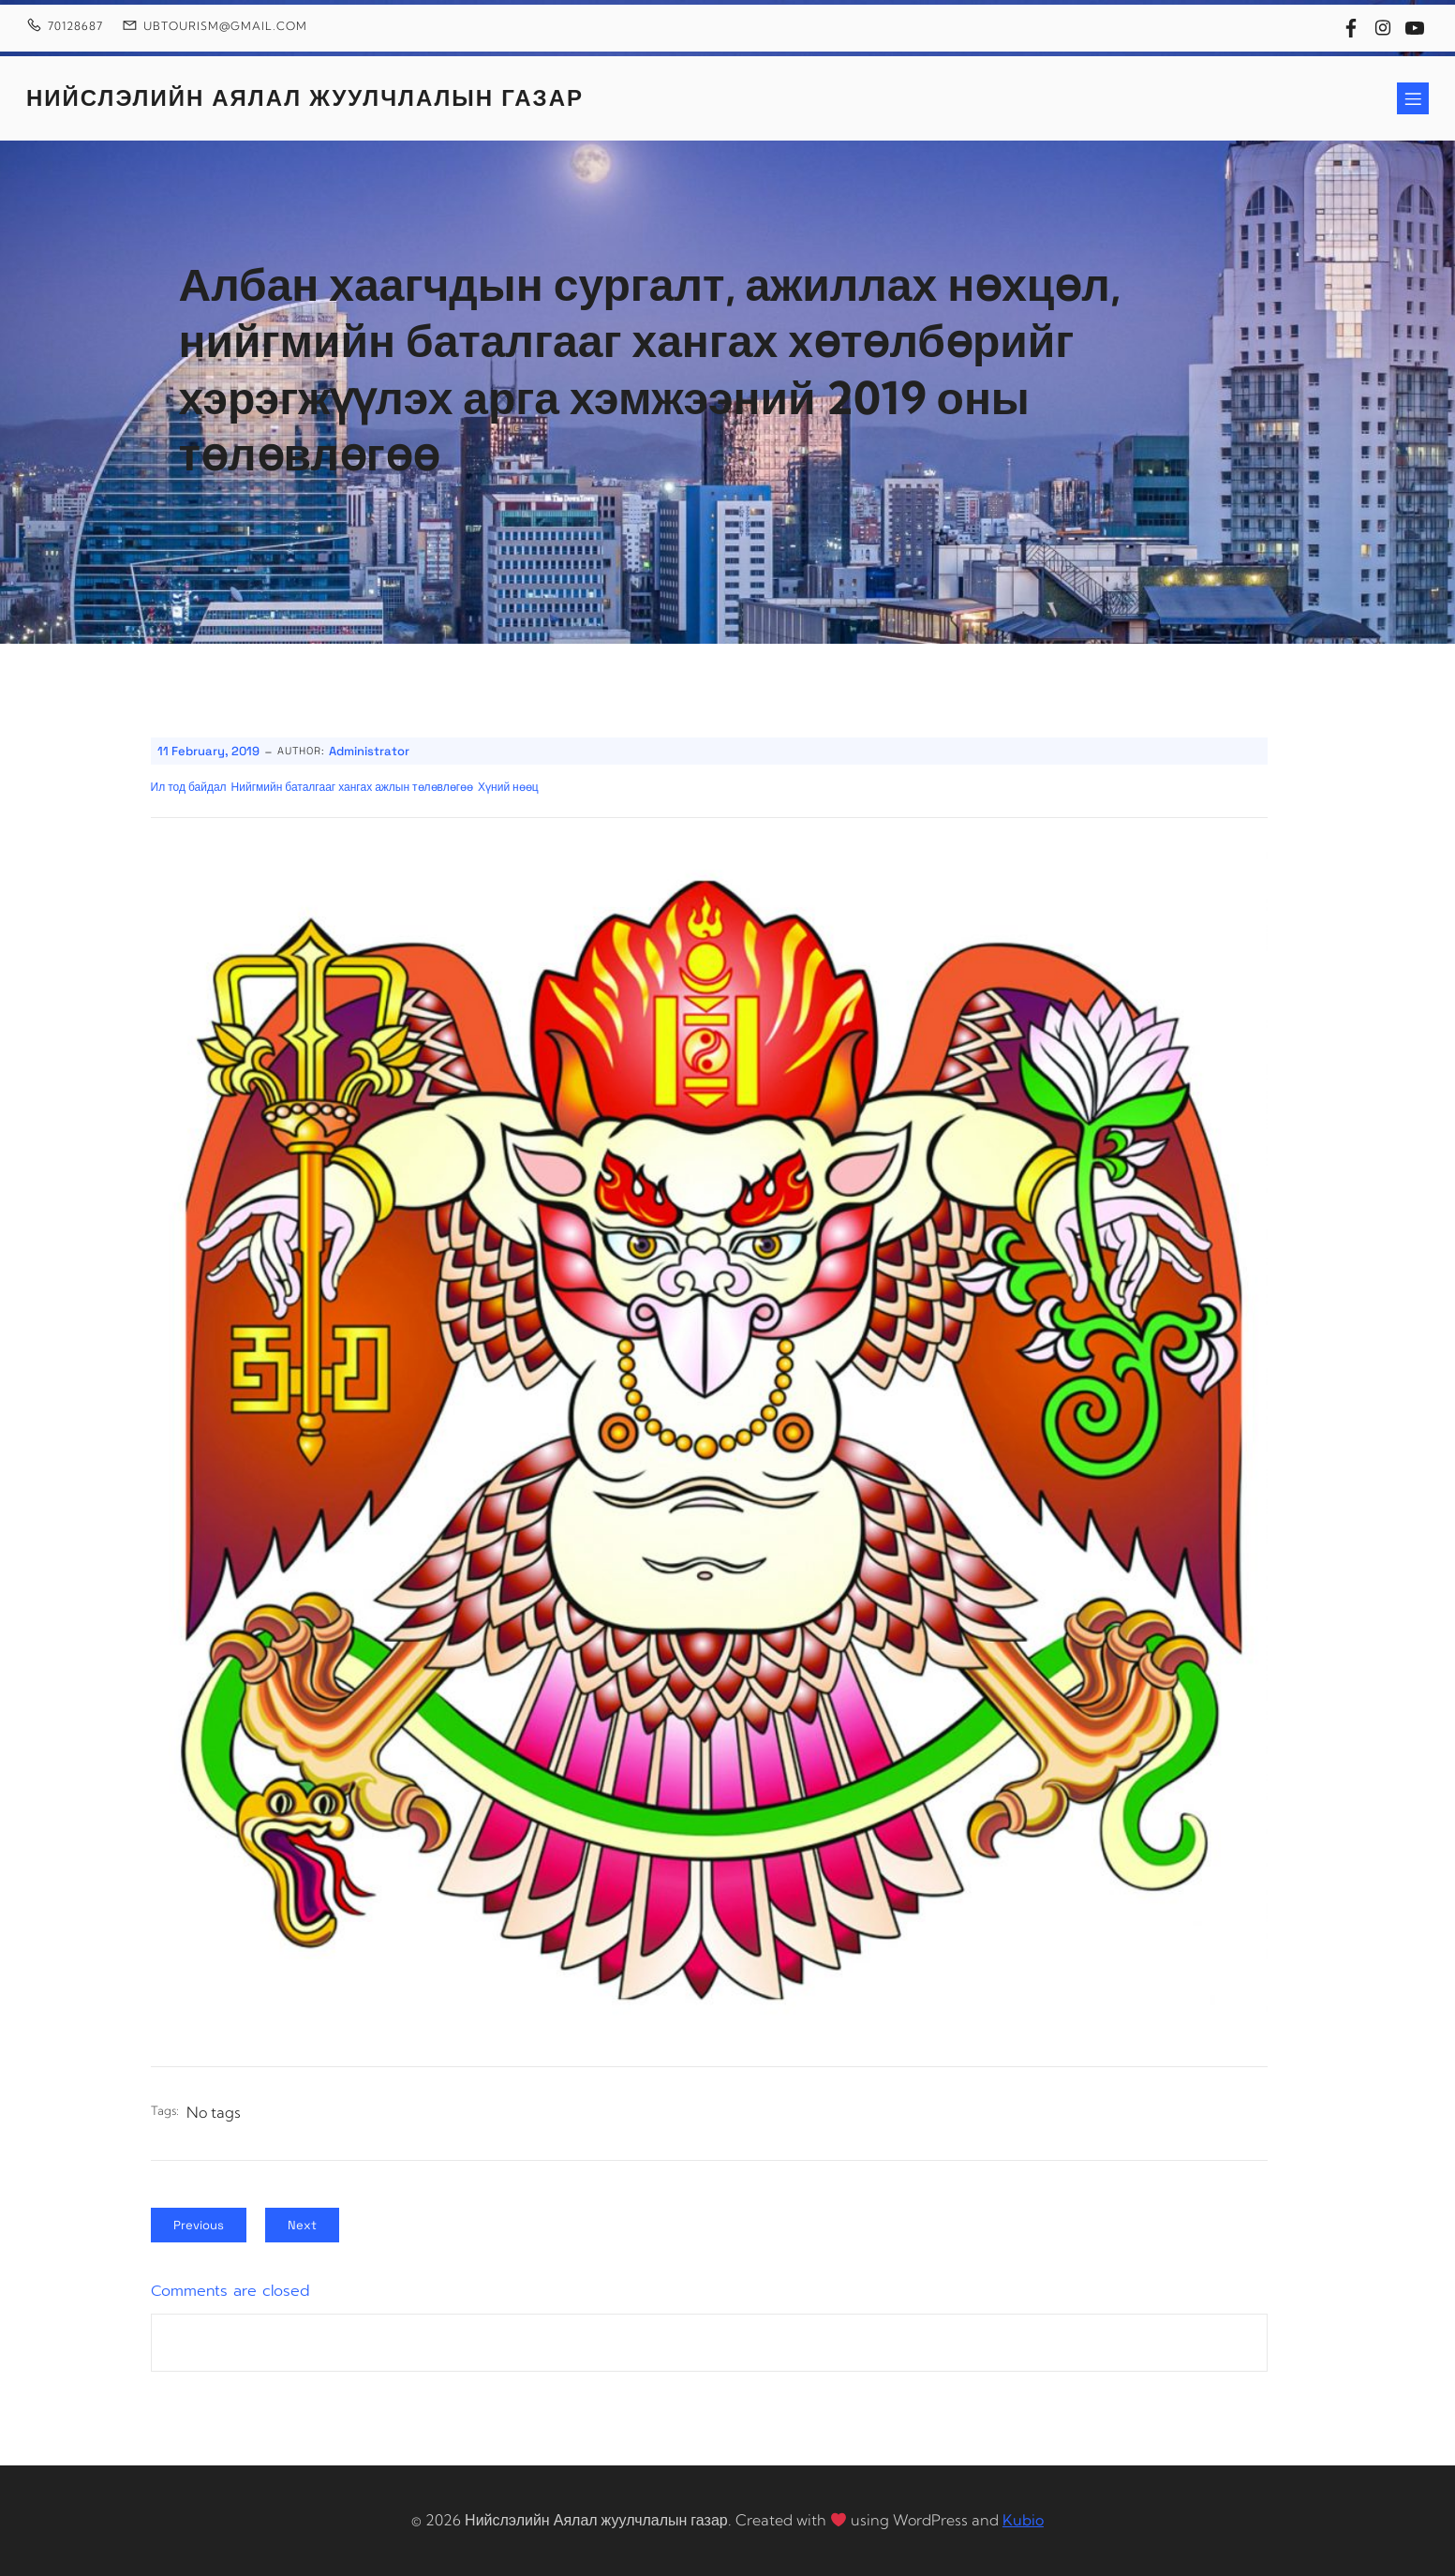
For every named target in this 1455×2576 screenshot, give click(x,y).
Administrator (369, 751)
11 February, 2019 (208, 751)
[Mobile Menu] (1413, 98)
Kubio (1023, 2519)
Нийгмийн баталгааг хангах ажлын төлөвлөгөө (352, 787)
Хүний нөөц (508, 787)
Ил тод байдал (189, 787)
